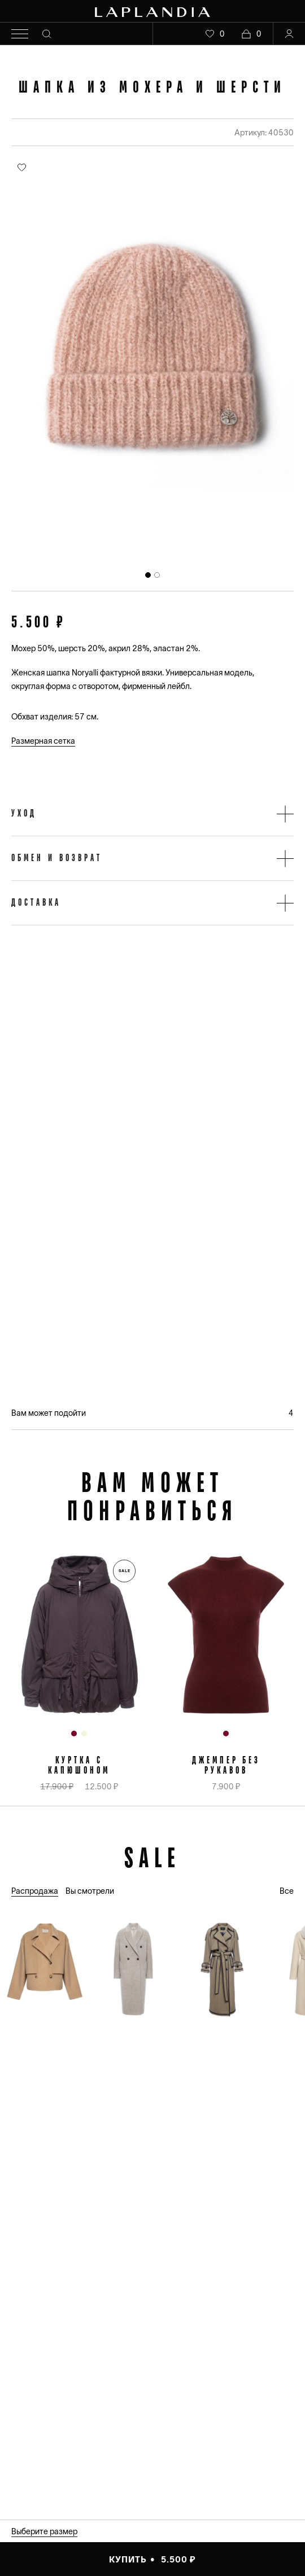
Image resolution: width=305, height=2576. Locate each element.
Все (287, 1890)
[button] (152, 814)
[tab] (148, 575)
